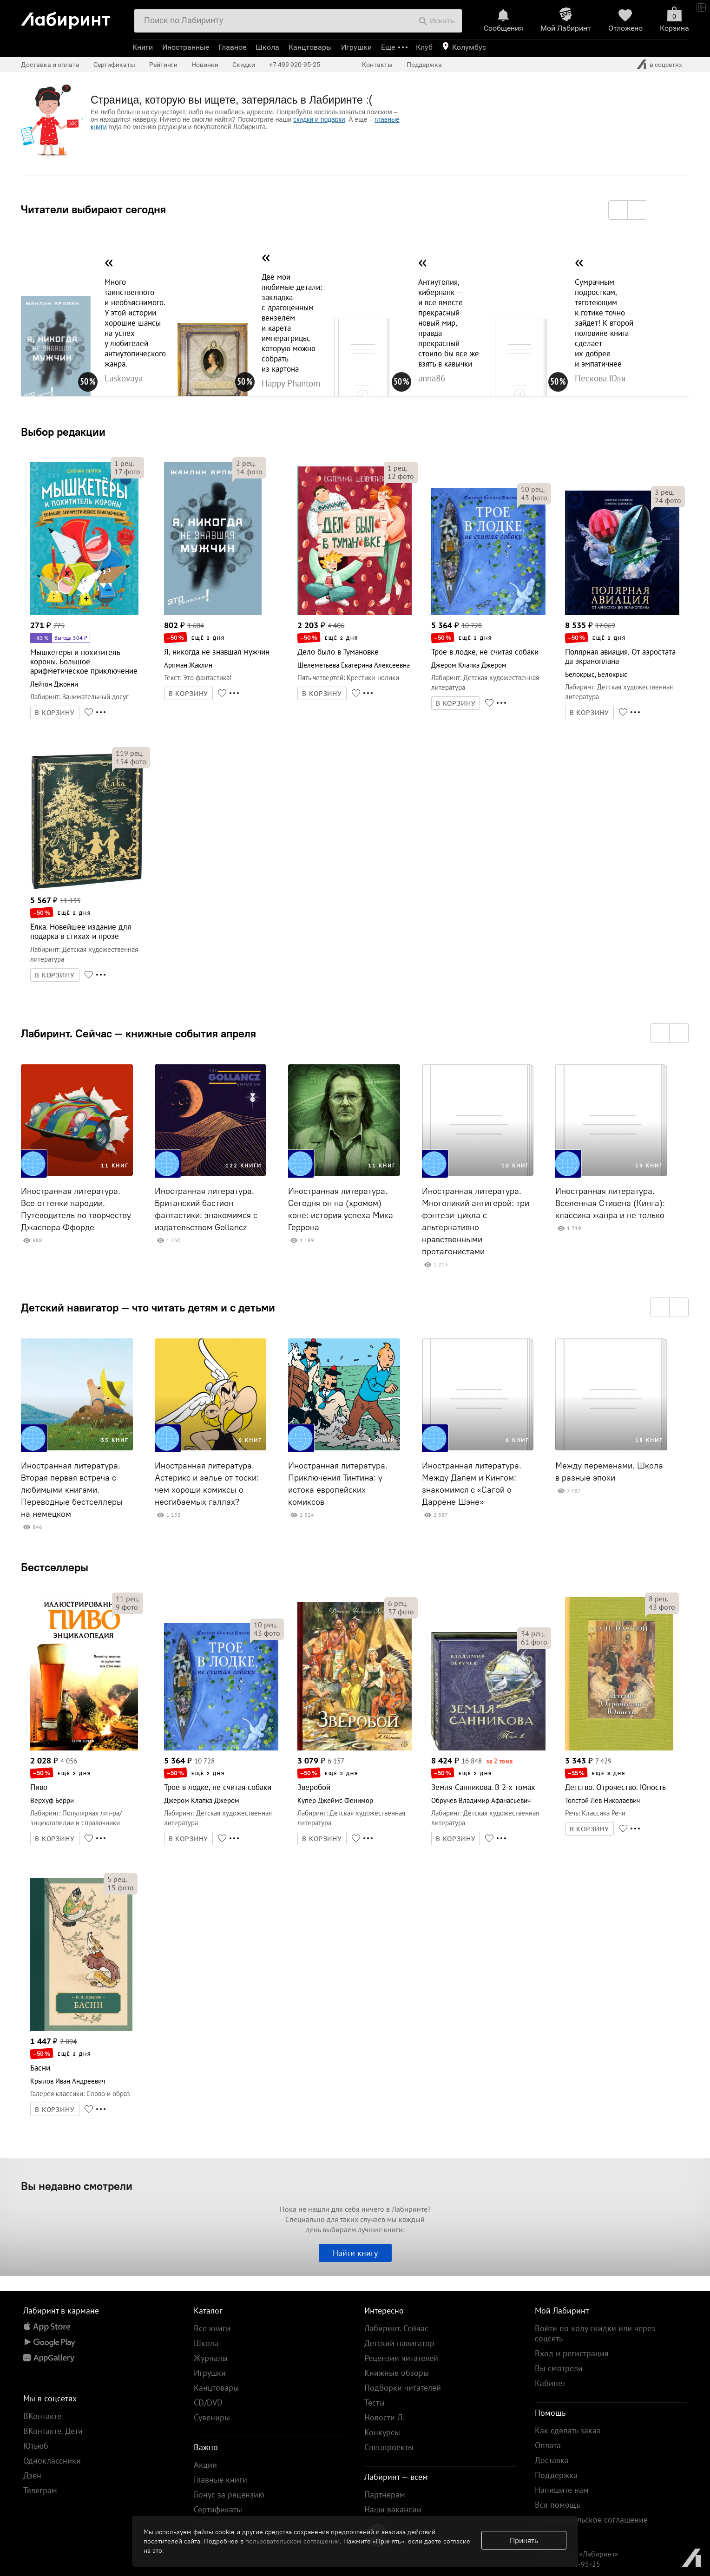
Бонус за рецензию (229, 2494)
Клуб (424, 47)
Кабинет (550, 2383)
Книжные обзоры (396, 2372)
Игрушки (356, 47)
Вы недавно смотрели (76, 2186)
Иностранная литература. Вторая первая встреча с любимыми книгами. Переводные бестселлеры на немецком (72, 1490)
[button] (618, 210)
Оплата (548, 2445)
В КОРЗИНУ (55, 712)
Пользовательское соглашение (591, 2519)
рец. (124, 463)
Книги (142, 47)
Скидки (243, 64)
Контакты (377, 64)
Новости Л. (384, 2417)
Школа (267, 47)
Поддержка (424, 64)
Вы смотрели (559, 2368)
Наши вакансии (392, 2509)
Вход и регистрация (572, 2353)
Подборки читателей (402, 2387)
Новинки (204, 64)
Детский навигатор (399, 2343)
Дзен (32, 2475)
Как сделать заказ (567, 2430)
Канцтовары (310, 47)
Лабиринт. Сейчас (396, 2328)
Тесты (374, 2402)
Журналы (211, 2358)
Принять (524, 2540)
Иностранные (185, 47)
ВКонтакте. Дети (53, 2430)
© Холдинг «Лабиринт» (580, 2553)
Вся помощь (557, 2504)
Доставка (552, 2460)
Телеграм (40, 2490)
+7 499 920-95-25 (294, 64)
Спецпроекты (389, 2447)
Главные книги (220, 2479)
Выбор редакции (63, 432)
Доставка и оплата (50, 64)
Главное (232, 47)
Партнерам (384, 2494)
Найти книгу (355, 2253)
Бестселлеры (54, 1567)
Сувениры (212, 2417)
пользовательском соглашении (292, 2541)
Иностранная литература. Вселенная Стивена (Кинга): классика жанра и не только (610, 1203)
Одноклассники (52, 2460)
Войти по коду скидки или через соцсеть (595, 2333)
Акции (205, 2464)
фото (127, 471)
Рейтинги (163, 64)
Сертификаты (114, 64)
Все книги (212, 2328)
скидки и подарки (319, 119)
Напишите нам (562, 2489)
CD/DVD (208, 2402)
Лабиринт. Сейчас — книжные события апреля (138, 1033)
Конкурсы (382, 2432)
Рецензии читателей (401, 2358)
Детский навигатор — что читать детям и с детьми (148, 1307)
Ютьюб (35, 2445)
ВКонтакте (42, 2416)
